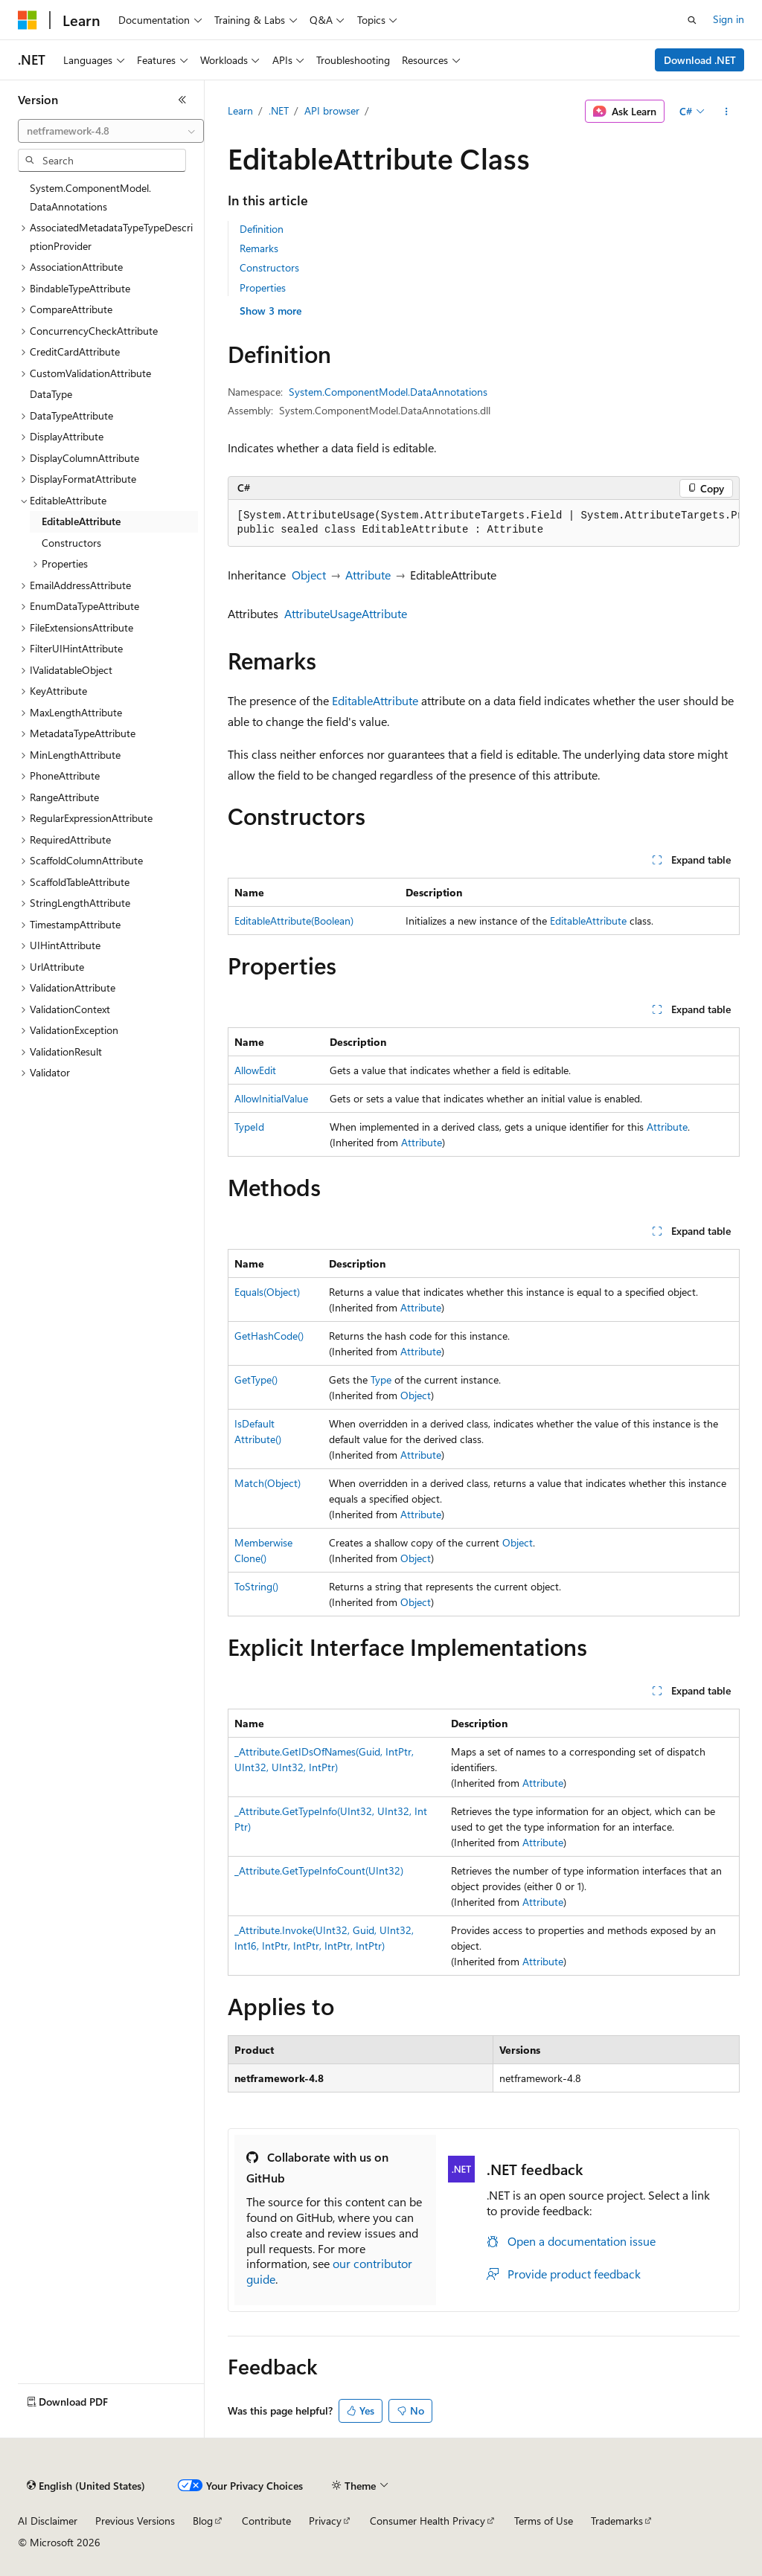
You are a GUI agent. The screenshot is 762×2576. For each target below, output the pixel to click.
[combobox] (111, 131)
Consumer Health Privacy (427, 2521)
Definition (262, 229)
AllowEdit (255, 1070)
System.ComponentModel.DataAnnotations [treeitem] (90, 197)
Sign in (728, 19)
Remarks (259, 248)
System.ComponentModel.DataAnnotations (388, 392)
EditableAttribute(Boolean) (293, 920)
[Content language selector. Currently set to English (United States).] (86, 2486)
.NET (279, 110)
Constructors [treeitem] (71, 543)
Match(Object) (267, 1483)
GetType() (256, 1379)
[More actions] (726, 111)
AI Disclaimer (47, 2521)
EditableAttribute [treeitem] (81, 521)
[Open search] (692, 20)
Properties (263, 287)
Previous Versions (135, 2521)
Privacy (325, 2521)
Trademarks (617, 2521)
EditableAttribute (375, 700)
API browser (331, 110)
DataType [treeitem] (51, 394)
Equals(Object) (267, 1292)
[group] (484, 523)
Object (309, 574)
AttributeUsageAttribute (345, 613)
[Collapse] (182, 99)
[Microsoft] (27, 20)
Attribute (368, 574)
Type (381, 1379)
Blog (203, 2521)
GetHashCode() (269, 1336)
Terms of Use (543, 2521)
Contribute (266, 2521)
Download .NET (700, 60)
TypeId (249, 1127)
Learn (240, 110)
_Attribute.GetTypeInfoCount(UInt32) (318, 1870)
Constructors (269, 267)
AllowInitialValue (271, 1098)
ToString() (256, 1586)
